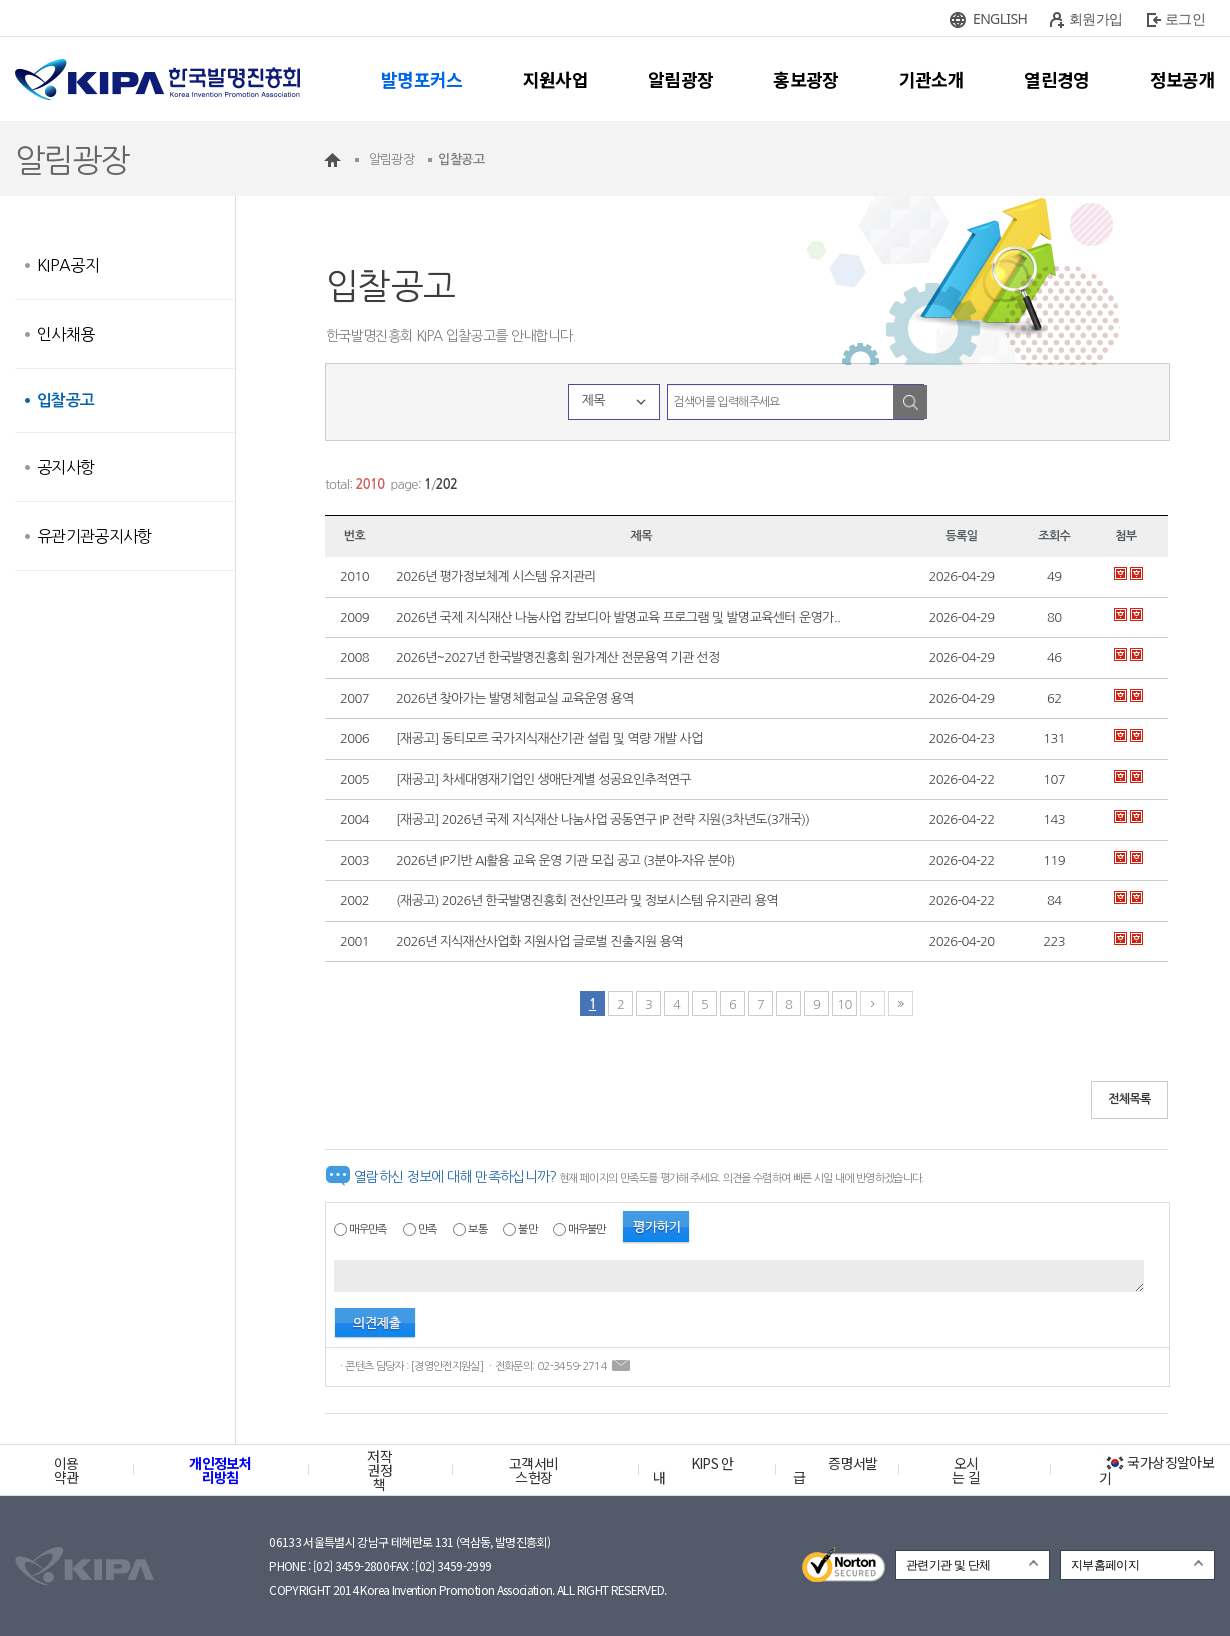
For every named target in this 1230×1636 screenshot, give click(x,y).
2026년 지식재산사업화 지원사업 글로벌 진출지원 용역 (539, 941)
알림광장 (680, 79)
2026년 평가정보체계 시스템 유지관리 (496, 576)
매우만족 (367, 1229)
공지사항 (65, 467)
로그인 (1185, 18)
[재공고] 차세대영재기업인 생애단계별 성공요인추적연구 (543, 779)
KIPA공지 (68, 265)
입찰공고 (65, 400)
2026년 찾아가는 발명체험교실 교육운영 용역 (515, 698)
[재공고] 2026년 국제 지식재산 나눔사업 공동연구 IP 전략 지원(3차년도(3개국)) (602, 819)
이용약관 (66, 1470)
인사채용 (65, 334)
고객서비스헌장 (533, 1470)
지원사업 (555, 79)
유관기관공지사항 (94, 536)
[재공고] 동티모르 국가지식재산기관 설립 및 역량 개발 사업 (549, 738)
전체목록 (1129, 1099)
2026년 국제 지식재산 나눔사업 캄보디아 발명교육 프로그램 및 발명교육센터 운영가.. (618, 617)
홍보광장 (805, 79)
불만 (527, 1229)
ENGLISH (1000, 18)
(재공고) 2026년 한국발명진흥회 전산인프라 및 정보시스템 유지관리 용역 (587, 900)
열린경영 (1056, 79)
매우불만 (586, 1229)
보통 (477, 1229)
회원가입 (1095, 18)
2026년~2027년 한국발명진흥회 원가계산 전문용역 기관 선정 (558, 657)
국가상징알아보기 (1156, 1470)
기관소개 (931, 79)
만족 (427, 1229)
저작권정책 (379, 1470)
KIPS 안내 (693, 1470)
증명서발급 (835, 1470)
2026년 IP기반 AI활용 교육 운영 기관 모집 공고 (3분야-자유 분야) (565, 860)
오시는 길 (966, 1470)
